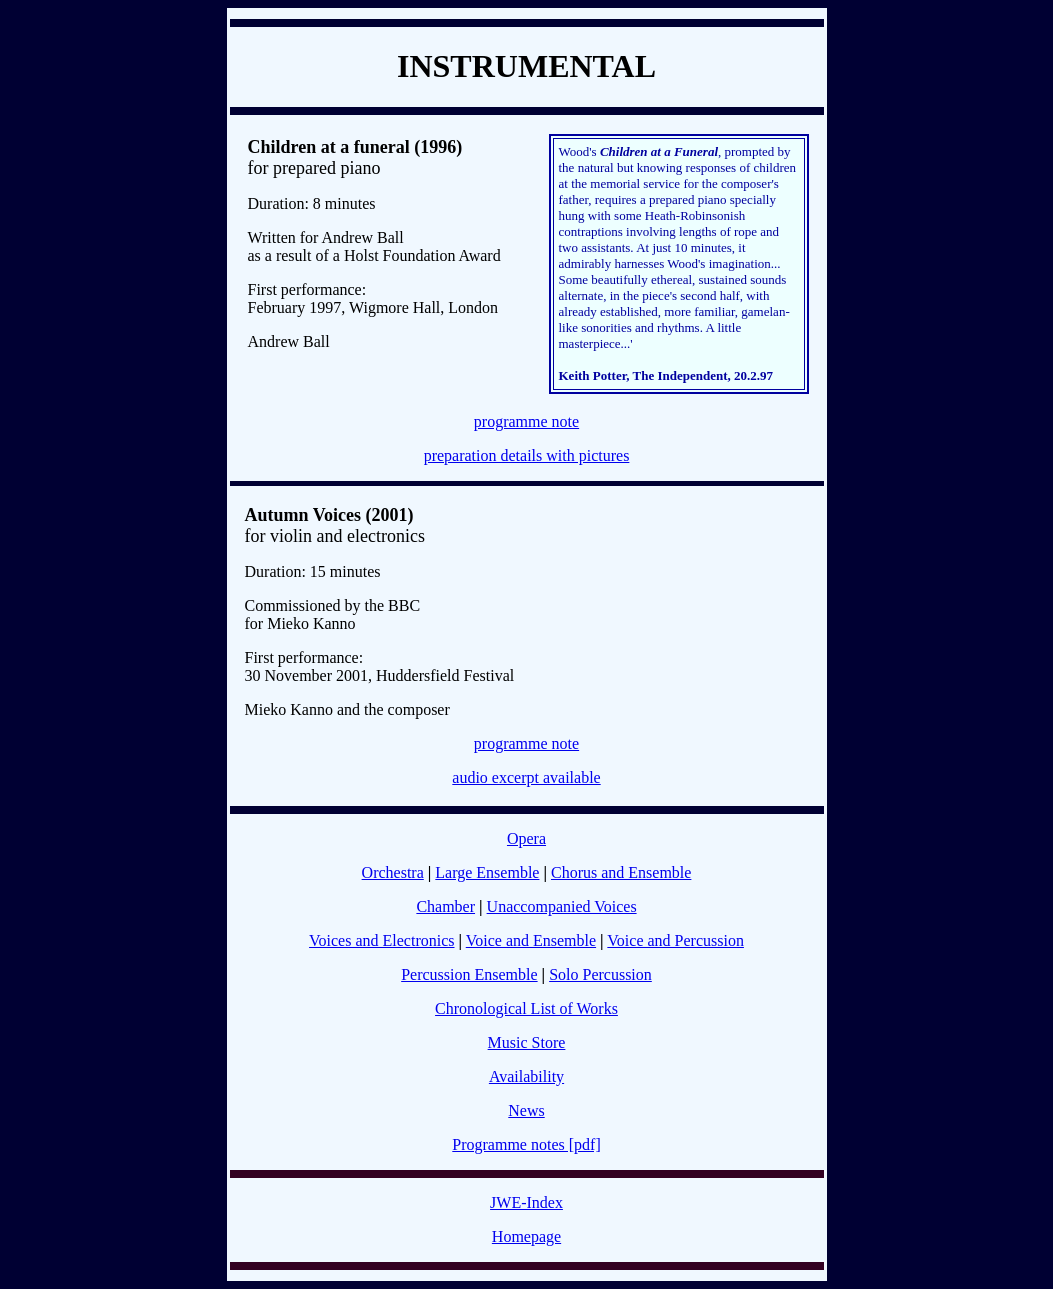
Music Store (527, 1042)
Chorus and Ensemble (621, 872)
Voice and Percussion (675, 940)
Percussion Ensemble (469, 974)
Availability (526, 1076)
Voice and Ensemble (531, 940)
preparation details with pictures (527, 455)
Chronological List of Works (526, 1008)
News (526, 1110)
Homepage (526, 1236)
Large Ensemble (487, 872)
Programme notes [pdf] (526, 1144)
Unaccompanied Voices (562, 906)
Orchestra (393, 872)
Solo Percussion (600, 974)
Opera (526, 838)
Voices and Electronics (381, 940)
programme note (526, 421)
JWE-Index (526, 1202)
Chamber (445, 906)
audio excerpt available (526, 777)
